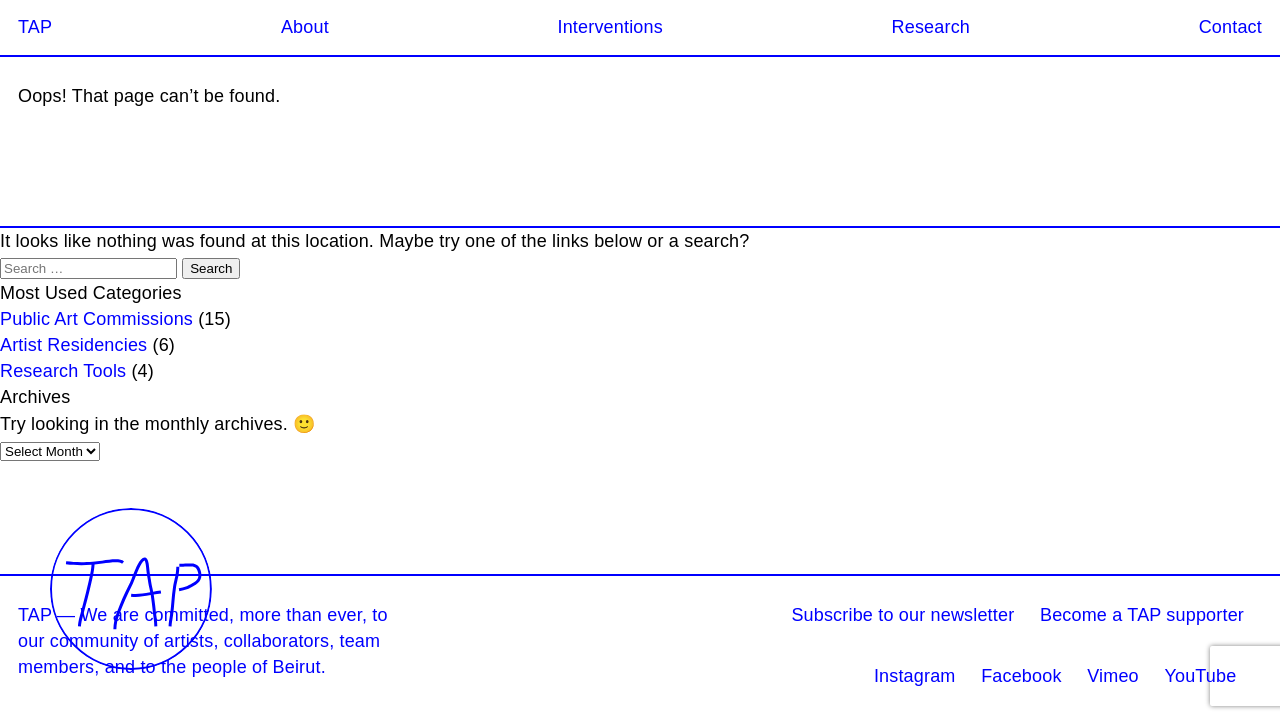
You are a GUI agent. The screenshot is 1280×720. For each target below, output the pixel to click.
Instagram (915, 676)
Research (931, 27)
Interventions (609, 27)
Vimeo (1113, 676)
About (305, 27)
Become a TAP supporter (1142, 615)
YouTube (1200, 676)
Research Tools (63, 371)
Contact (1230, 27)
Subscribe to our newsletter (902, 615)
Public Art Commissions (96, 319)
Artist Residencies (73, 345)
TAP (35, 27)
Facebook (1021, 676)
